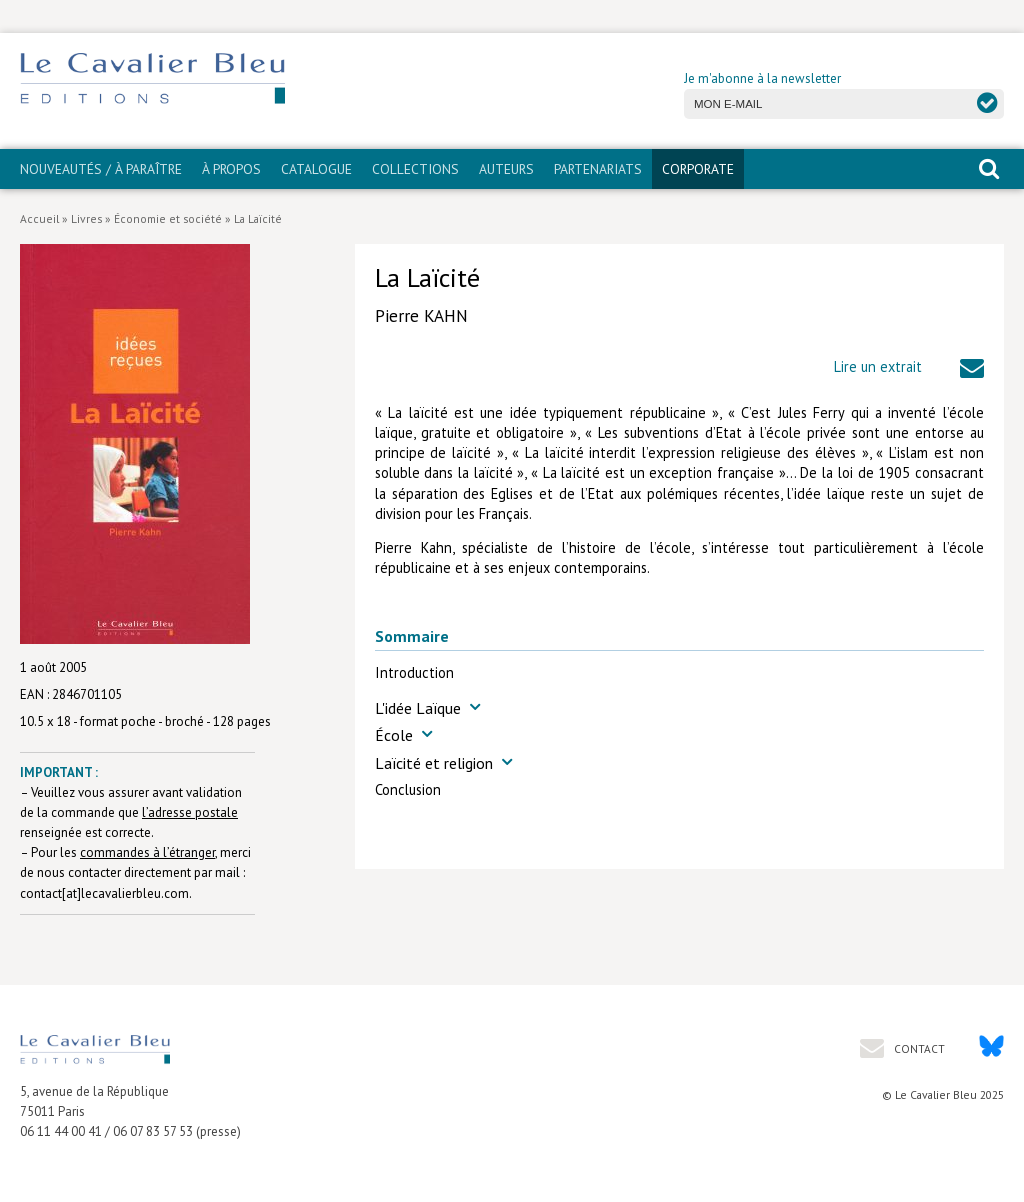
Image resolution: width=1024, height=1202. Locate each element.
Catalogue (316, 169)
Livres (86, 218)
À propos (231, 169)
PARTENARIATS (598, 169)
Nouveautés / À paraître (101, 169)
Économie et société (168, 218)
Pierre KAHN (421, 316)
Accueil (39, 218)
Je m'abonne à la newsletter (762, 78)
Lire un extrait (878, 366)
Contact (918, 1048)
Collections (415, 169)
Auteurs (506, 169)
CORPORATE (698, 169)
